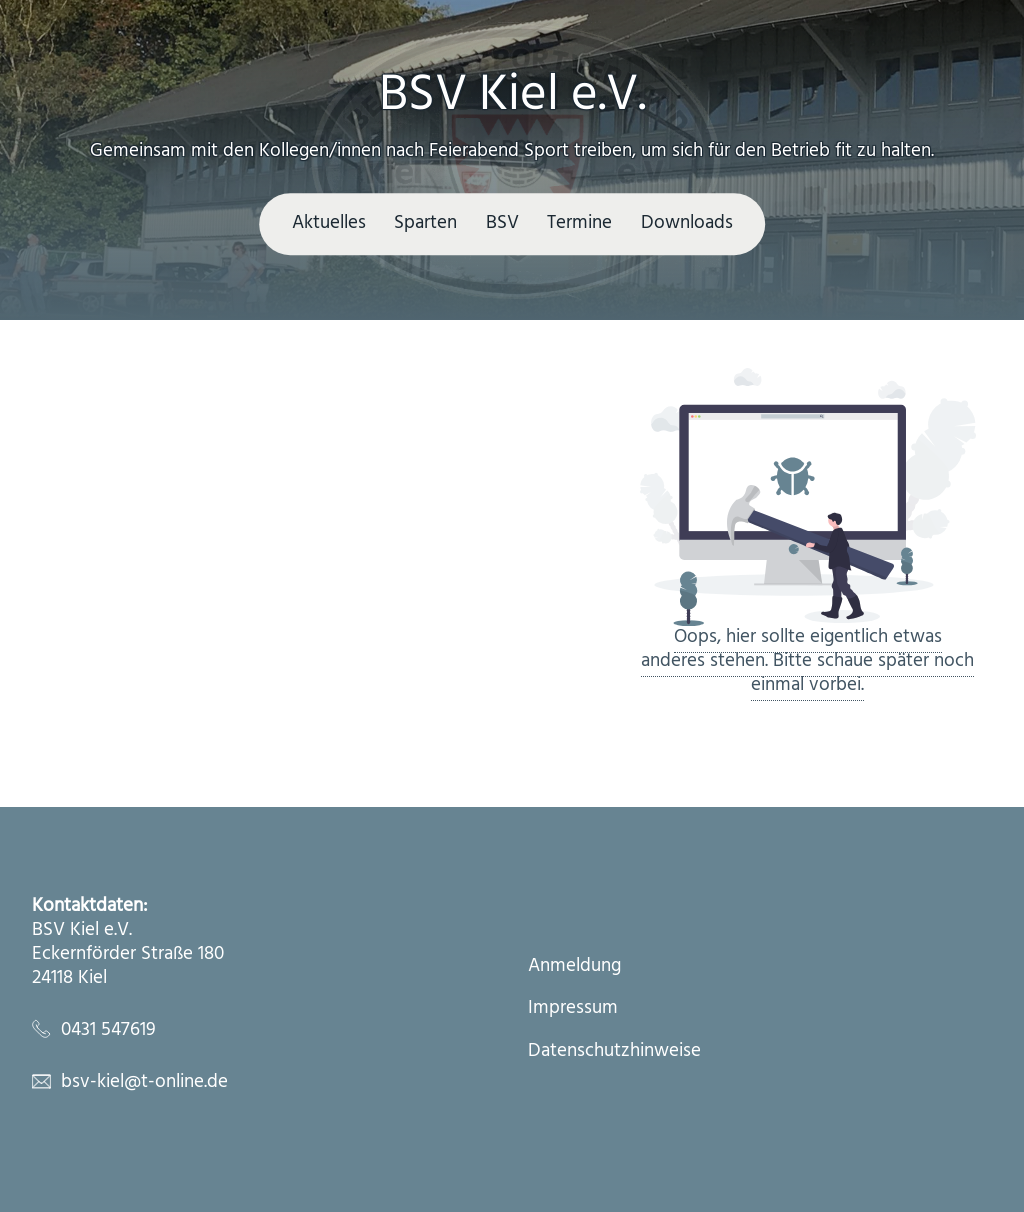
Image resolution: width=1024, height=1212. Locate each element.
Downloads (687, 223)
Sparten (425, 223)
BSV (502, 223)
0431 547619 (108, 1030)
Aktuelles (329, 223)
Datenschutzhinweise (614, 1052)
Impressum (573, 1009)
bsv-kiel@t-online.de (144, 1082)
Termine (579, 223)
